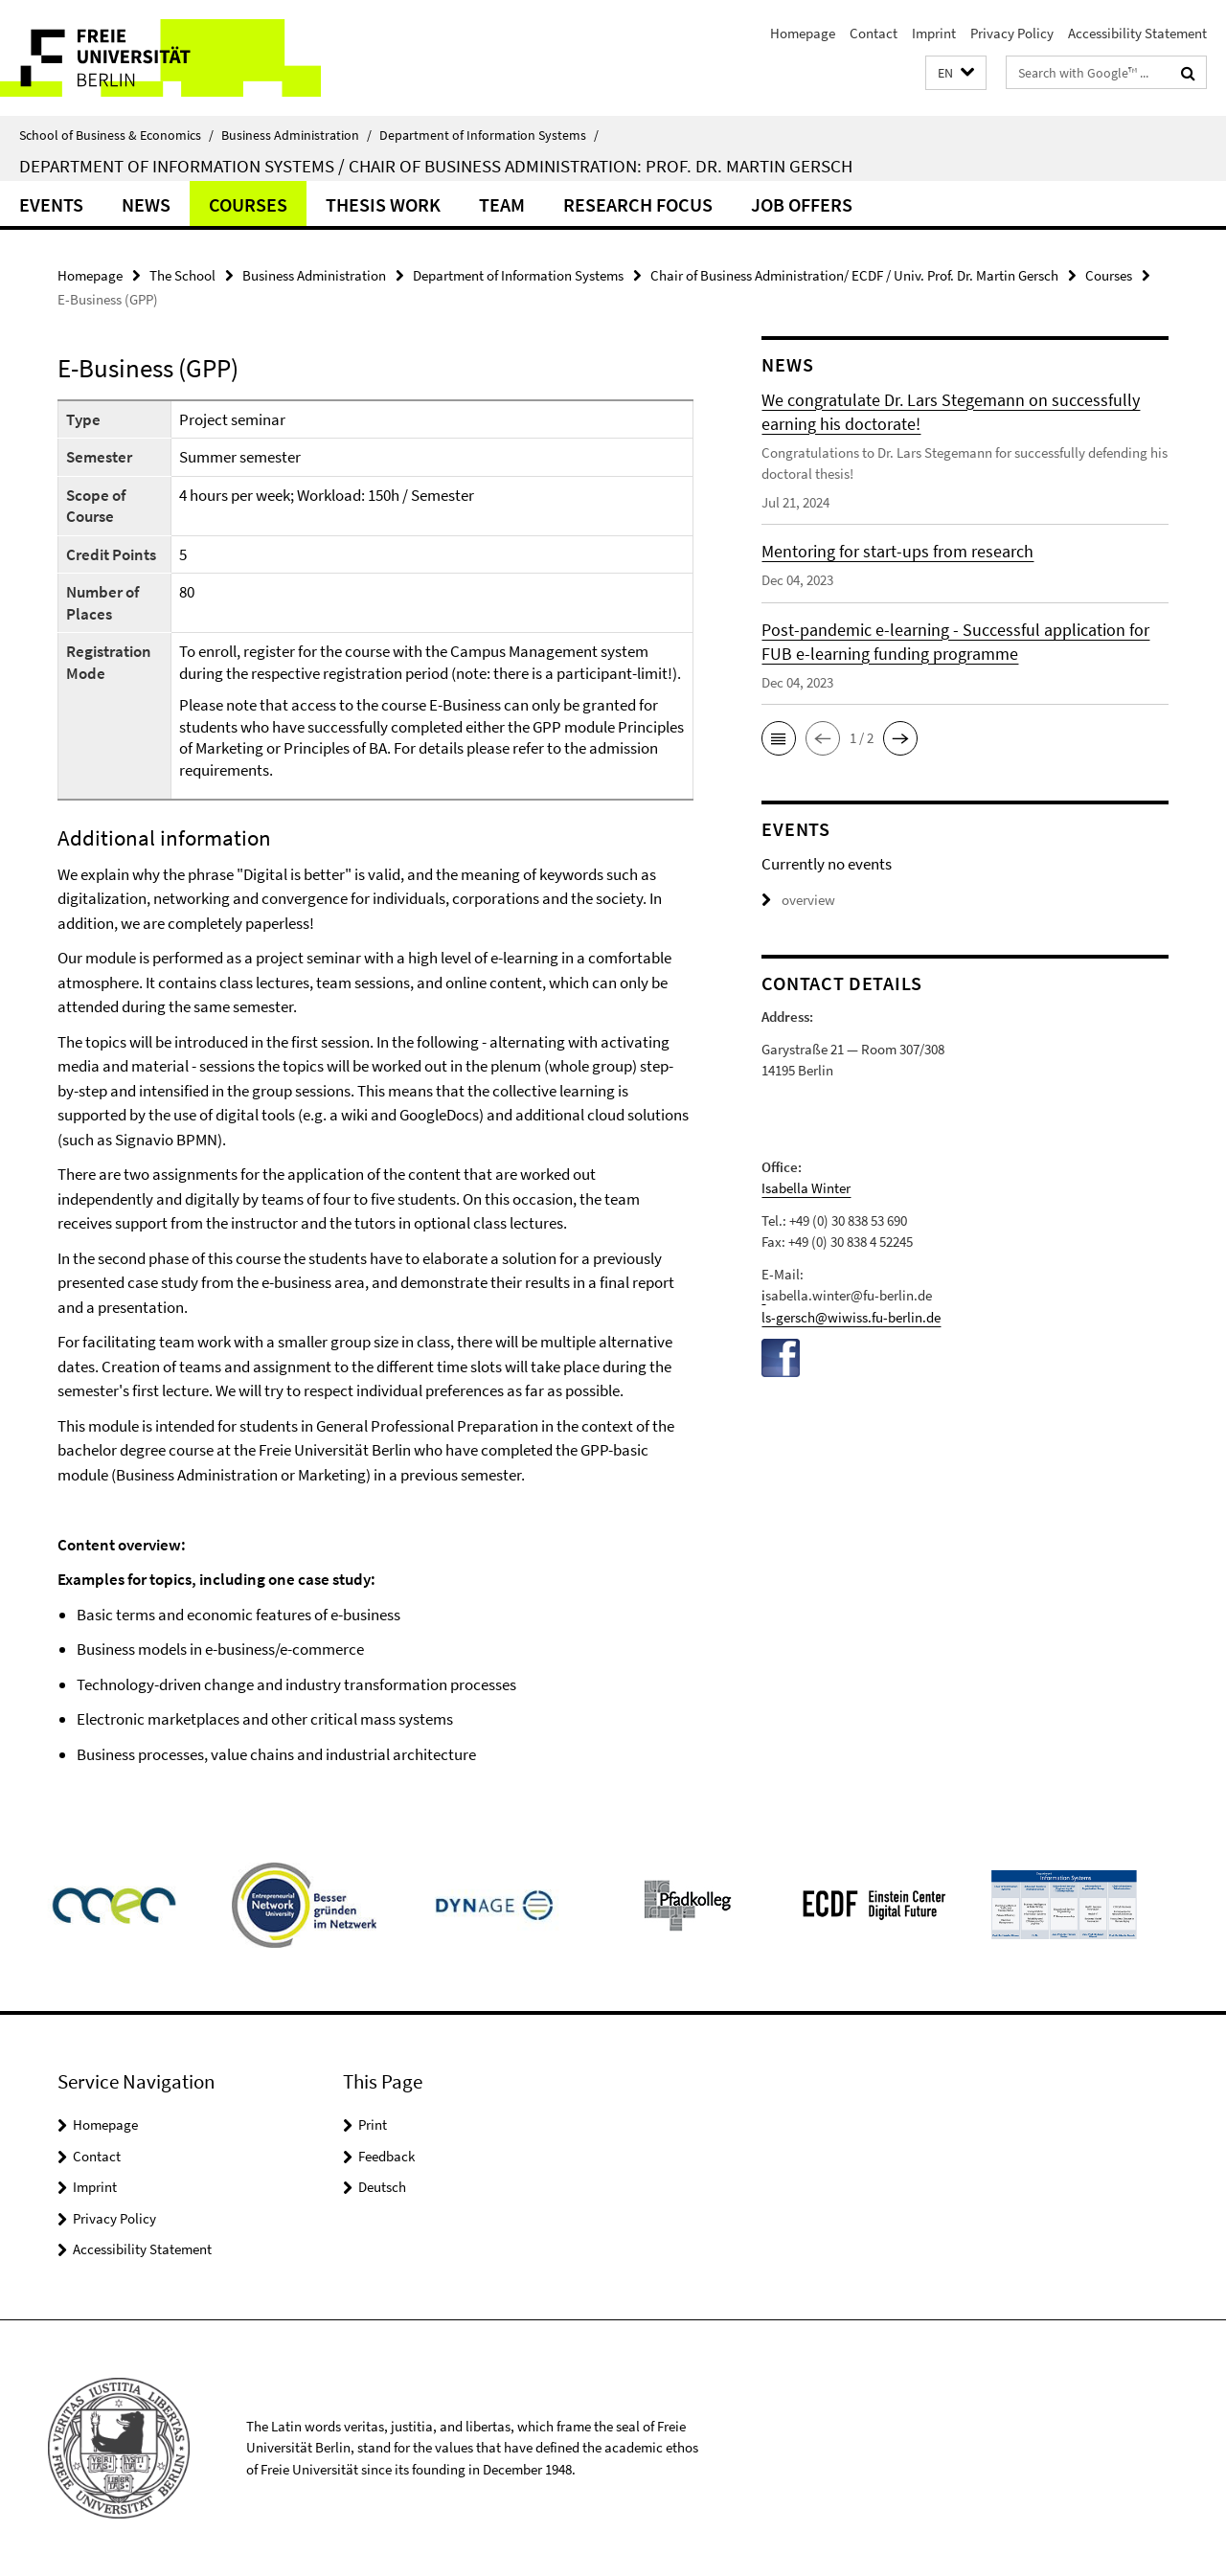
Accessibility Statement (1137, 33)
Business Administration (296, 135)
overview (798, 900)
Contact (873, 33)
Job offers (801, 204)
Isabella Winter (806, 1188)
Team (502, 204)
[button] (956, 73)
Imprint (934, 33)
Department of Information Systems (489, 135)
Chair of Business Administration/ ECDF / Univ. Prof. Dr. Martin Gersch (854, 275)
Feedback (386, 2156)
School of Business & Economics (116, 135)
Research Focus (638, 204)
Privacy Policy (1012, 33)
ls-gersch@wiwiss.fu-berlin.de (851, 1317)
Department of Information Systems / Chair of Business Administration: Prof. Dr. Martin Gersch (435, 165)
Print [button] (372, 2124)
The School (182, 275)
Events (51, 204)
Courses (248, 204)
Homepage (802, 33)
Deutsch (382, 2187)
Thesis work (383, 204)
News (146, 204)
